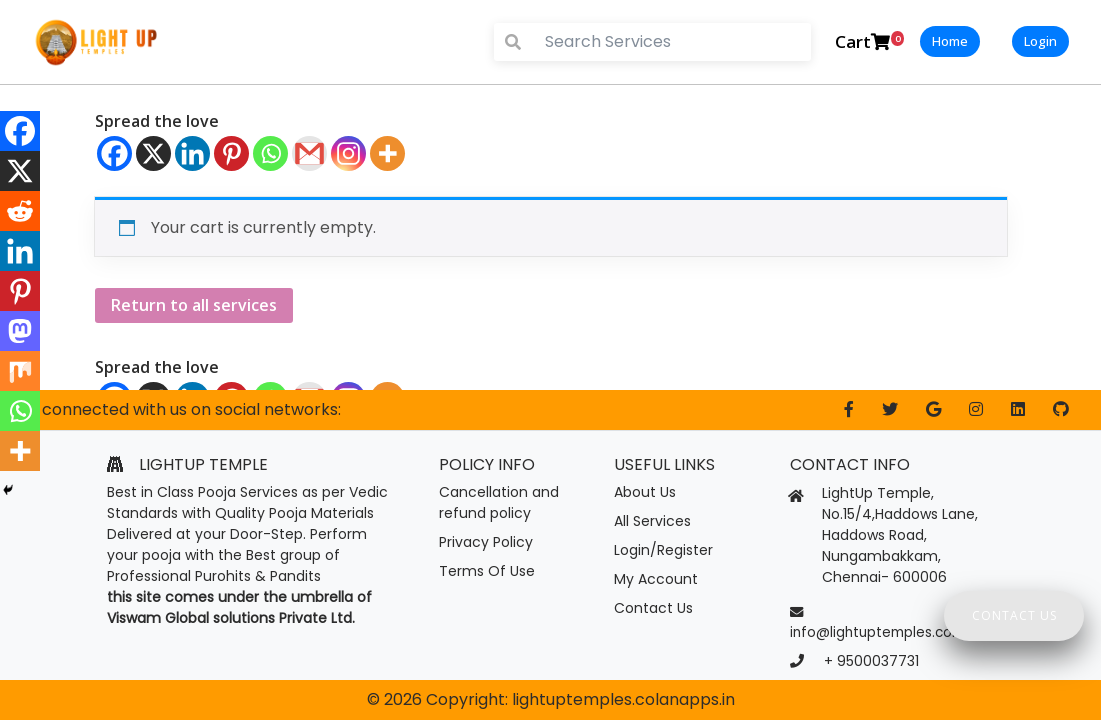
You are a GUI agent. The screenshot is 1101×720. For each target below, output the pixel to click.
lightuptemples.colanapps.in (623, 699)
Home (950, 41)
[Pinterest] (231, 153)
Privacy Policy (486, 542)
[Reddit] (20, 211)
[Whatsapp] (270, 153)
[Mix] (20, 371)
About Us (645, 492)
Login (1040, 41)
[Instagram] (348, 153)
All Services (652, 521)
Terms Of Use (487, 571)
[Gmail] (309, 153)
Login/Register (663, 550)
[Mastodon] (20, 331)
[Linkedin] (192, 153)
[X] (153, 153)
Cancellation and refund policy (499, 502)
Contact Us (653, 608)
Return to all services (194, 305)
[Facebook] (114, 153)
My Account (656, 579)
